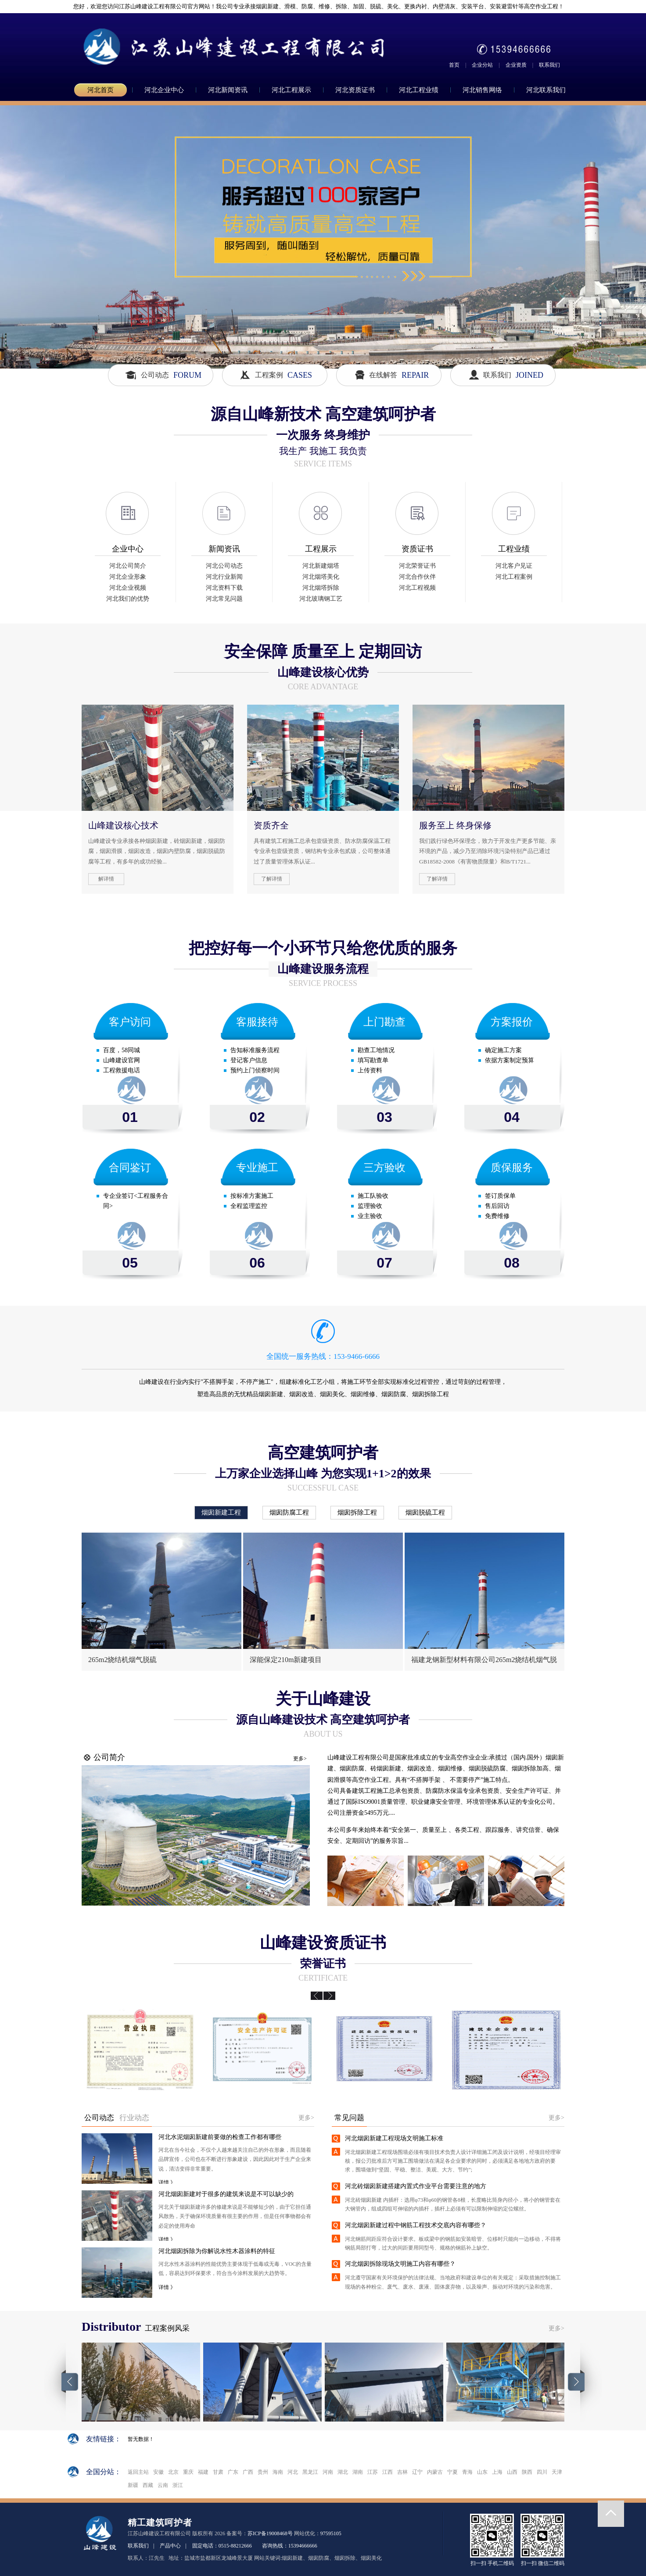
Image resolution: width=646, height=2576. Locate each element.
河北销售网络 (482, 89)
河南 (328, 2472)
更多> (300, 1759)
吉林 (402, 2472)
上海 (497, 2472)
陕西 (527, 2472)
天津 (557, 2472)
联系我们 (549, 65)
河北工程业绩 (418, 89)
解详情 (106, 879)
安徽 (158, 2472)
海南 (278, 2472)
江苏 (372, 2472)
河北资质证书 (355, 89)
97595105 (330, 2533)
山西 (512, 2472)
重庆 (188, 2472)
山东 (482, 2472)
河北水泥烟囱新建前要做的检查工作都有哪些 (219, 2137)
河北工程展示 (291, 89)
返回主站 (138, 2472)
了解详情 (271, 879)
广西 (248, 2472)
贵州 (263, 2472)
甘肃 (218, 2472)
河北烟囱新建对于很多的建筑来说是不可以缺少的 (226, 2194)
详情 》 (167, 2182)
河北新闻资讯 (228, 89)
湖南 (357, 2472)
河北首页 (100, 89)
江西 (387, 2472)
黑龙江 (310, 2472)
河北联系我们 (546, 89)
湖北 (342, 2472)
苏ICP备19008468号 (270, 2533)
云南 (163, 2485)
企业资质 (516, 65)
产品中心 (170, 2546)
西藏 (148, 2485)
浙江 (177, 2485)
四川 (542, 2472)
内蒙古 (435, 2472)
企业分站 (482, 65)
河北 (292, 2472)
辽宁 (417, 2472)
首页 (454, 65)
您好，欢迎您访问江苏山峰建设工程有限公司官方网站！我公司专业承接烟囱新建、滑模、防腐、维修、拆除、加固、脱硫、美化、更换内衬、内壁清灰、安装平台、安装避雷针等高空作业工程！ (315, 6)
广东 (233, 2472)
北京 (173, 2472)
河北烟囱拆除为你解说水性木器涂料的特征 (216, 2251)
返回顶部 (611, 2514)
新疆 (133, 2485)
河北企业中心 (164, 89)
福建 (203, 2472)
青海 (467, 2472)
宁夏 (452, 2472)
